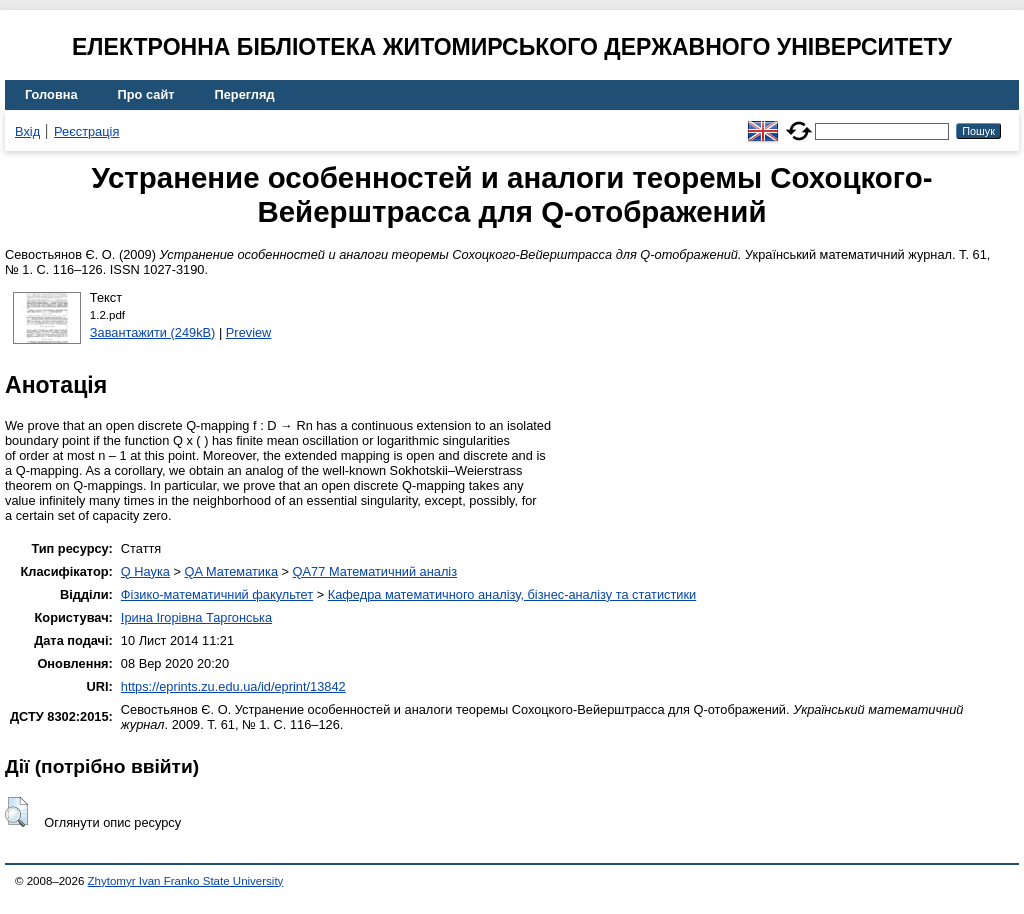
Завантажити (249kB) (153, 332)
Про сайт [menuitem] (146, 94)
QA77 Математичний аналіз (375, 571)
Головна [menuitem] (51, 94)
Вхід (27, 131)
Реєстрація (86, 131)
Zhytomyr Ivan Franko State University (186, 881)
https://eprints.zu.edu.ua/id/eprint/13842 (233, 686)
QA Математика (231, 571)
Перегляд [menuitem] (245, 94)
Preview (249, 332)
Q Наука (145, 571)
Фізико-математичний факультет (217, 594)
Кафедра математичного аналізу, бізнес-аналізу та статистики (512, 594)
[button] (16, 812)
